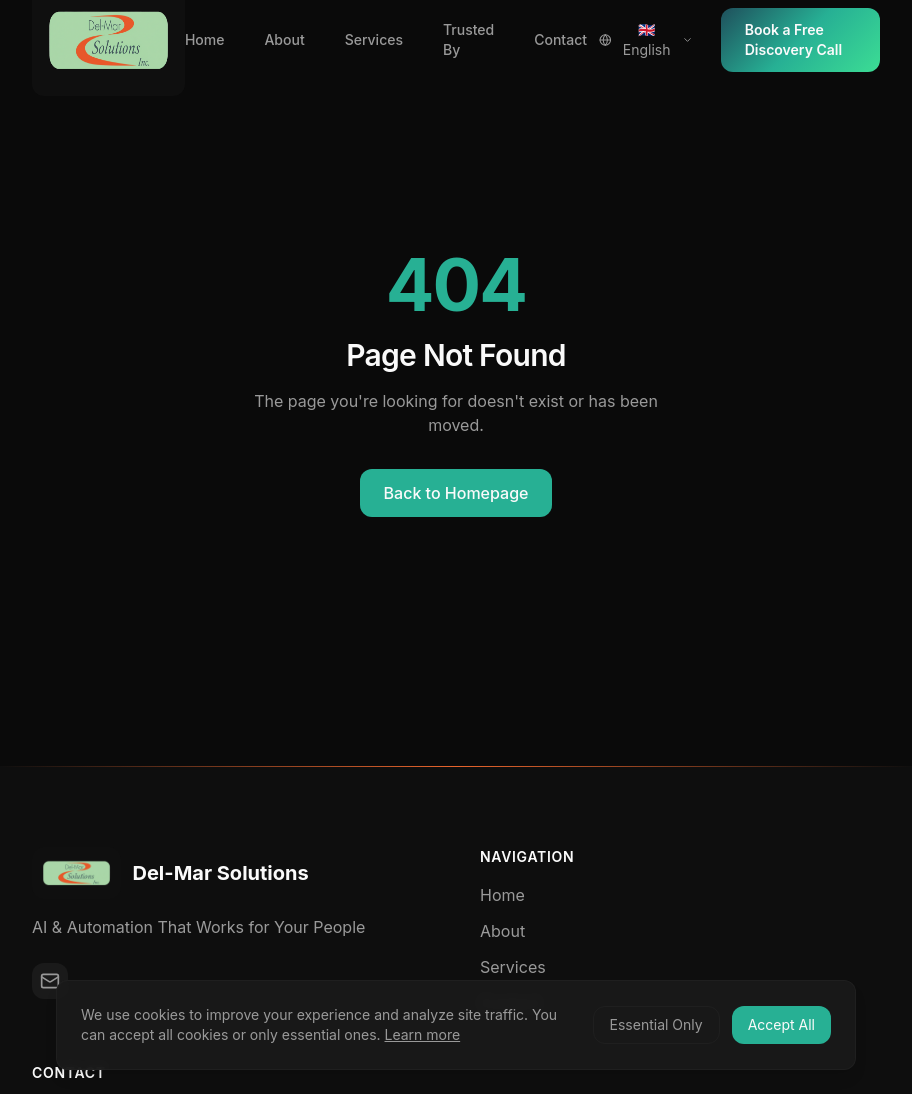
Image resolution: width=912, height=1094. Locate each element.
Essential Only (656, 1024)
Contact (560, 39)
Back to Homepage (456, 493)
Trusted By (468, 39)
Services (374, 39)
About (284, 39)
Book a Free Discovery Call (793, 39)
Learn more (423, 1034)
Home (205, 39)
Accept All (781, 1024)
